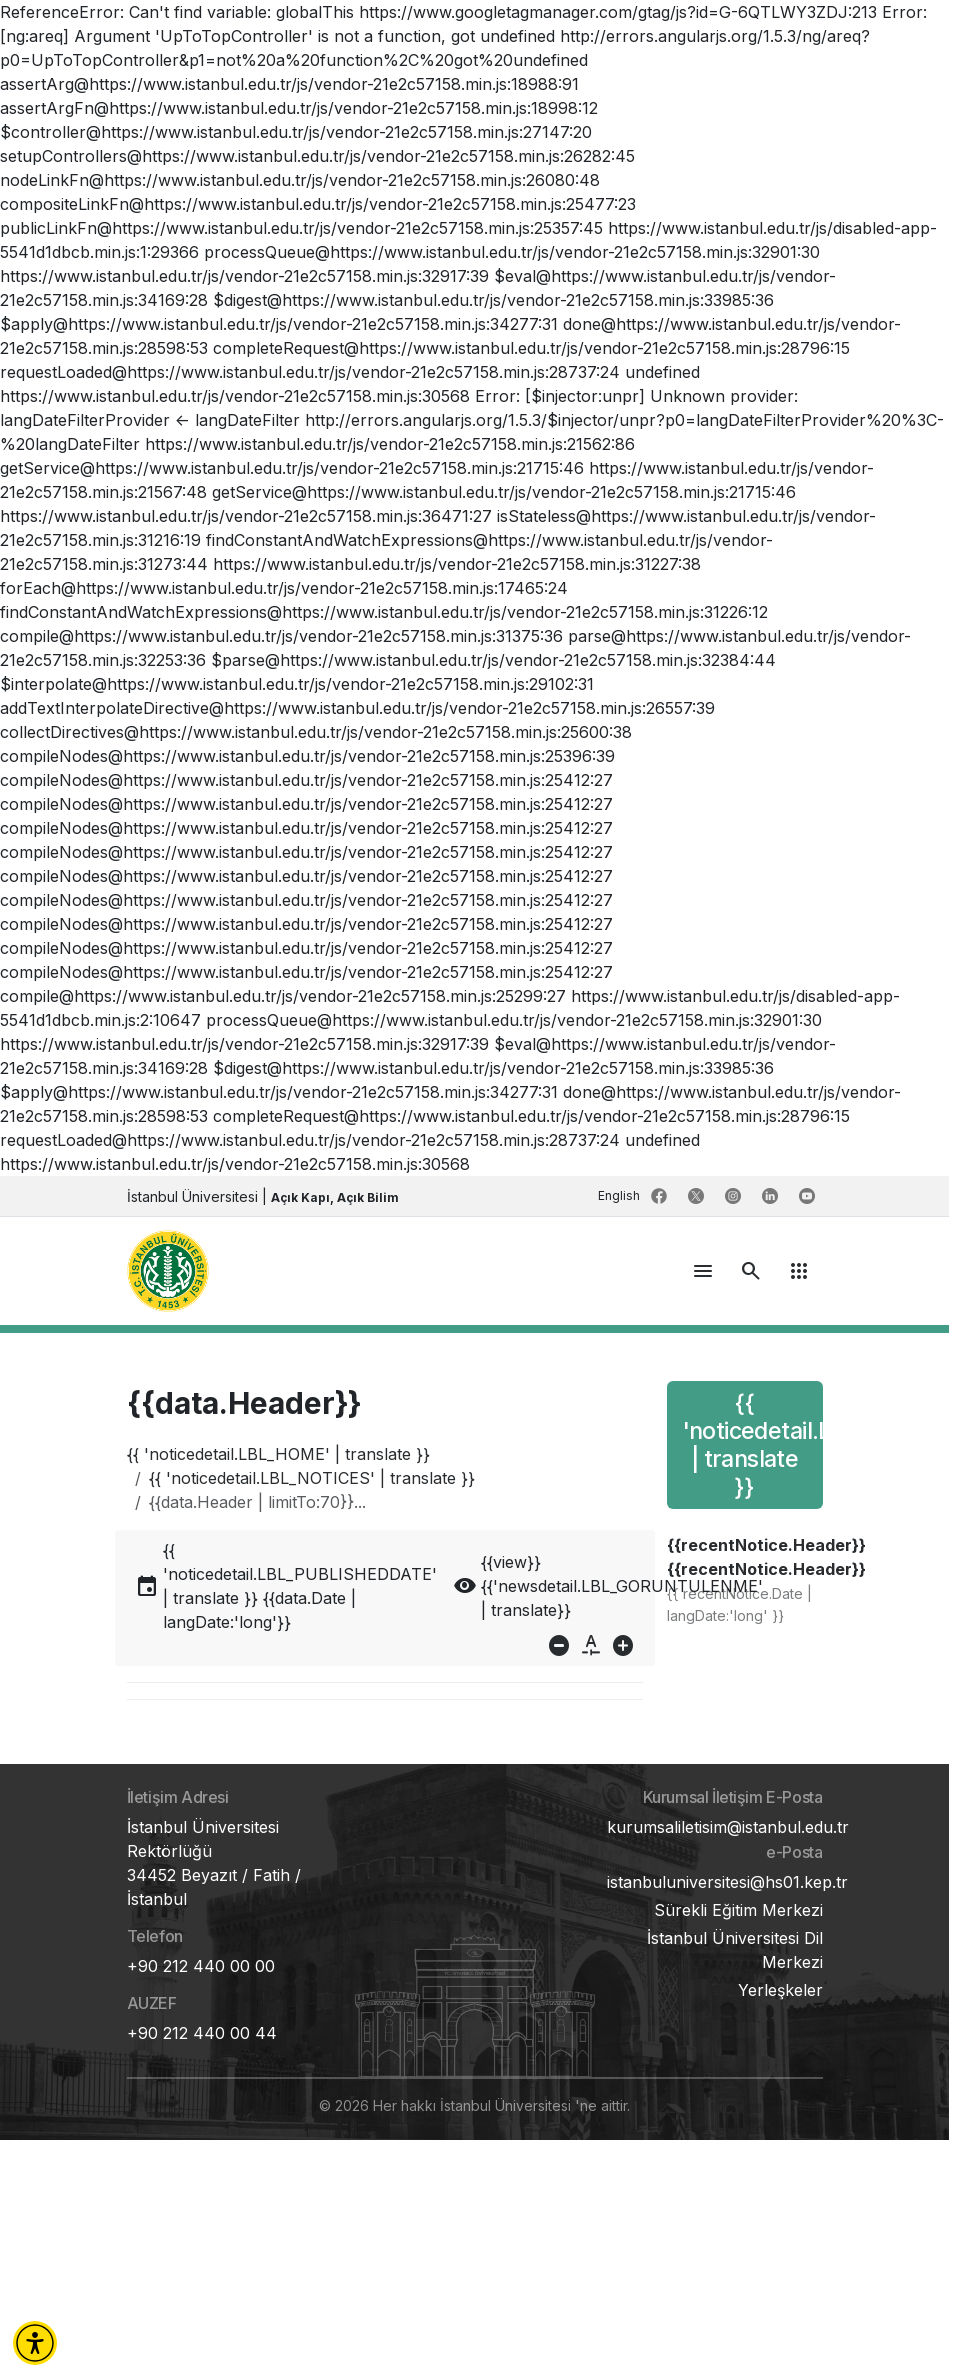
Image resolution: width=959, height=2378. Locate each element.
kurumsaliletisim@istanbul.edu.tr (728, 1827)
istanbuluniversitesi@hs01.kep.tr (727, 1882)
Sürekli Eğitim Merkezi (738, 1910)
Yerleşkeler (780, 1990)
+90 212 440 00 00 (201, 1966)
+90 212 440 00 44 (202, 2033)
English (620, 1195)
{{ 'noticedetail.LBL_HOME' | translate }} (278, 1454)
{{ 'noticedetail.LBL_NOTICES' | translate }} (312, 1478)
